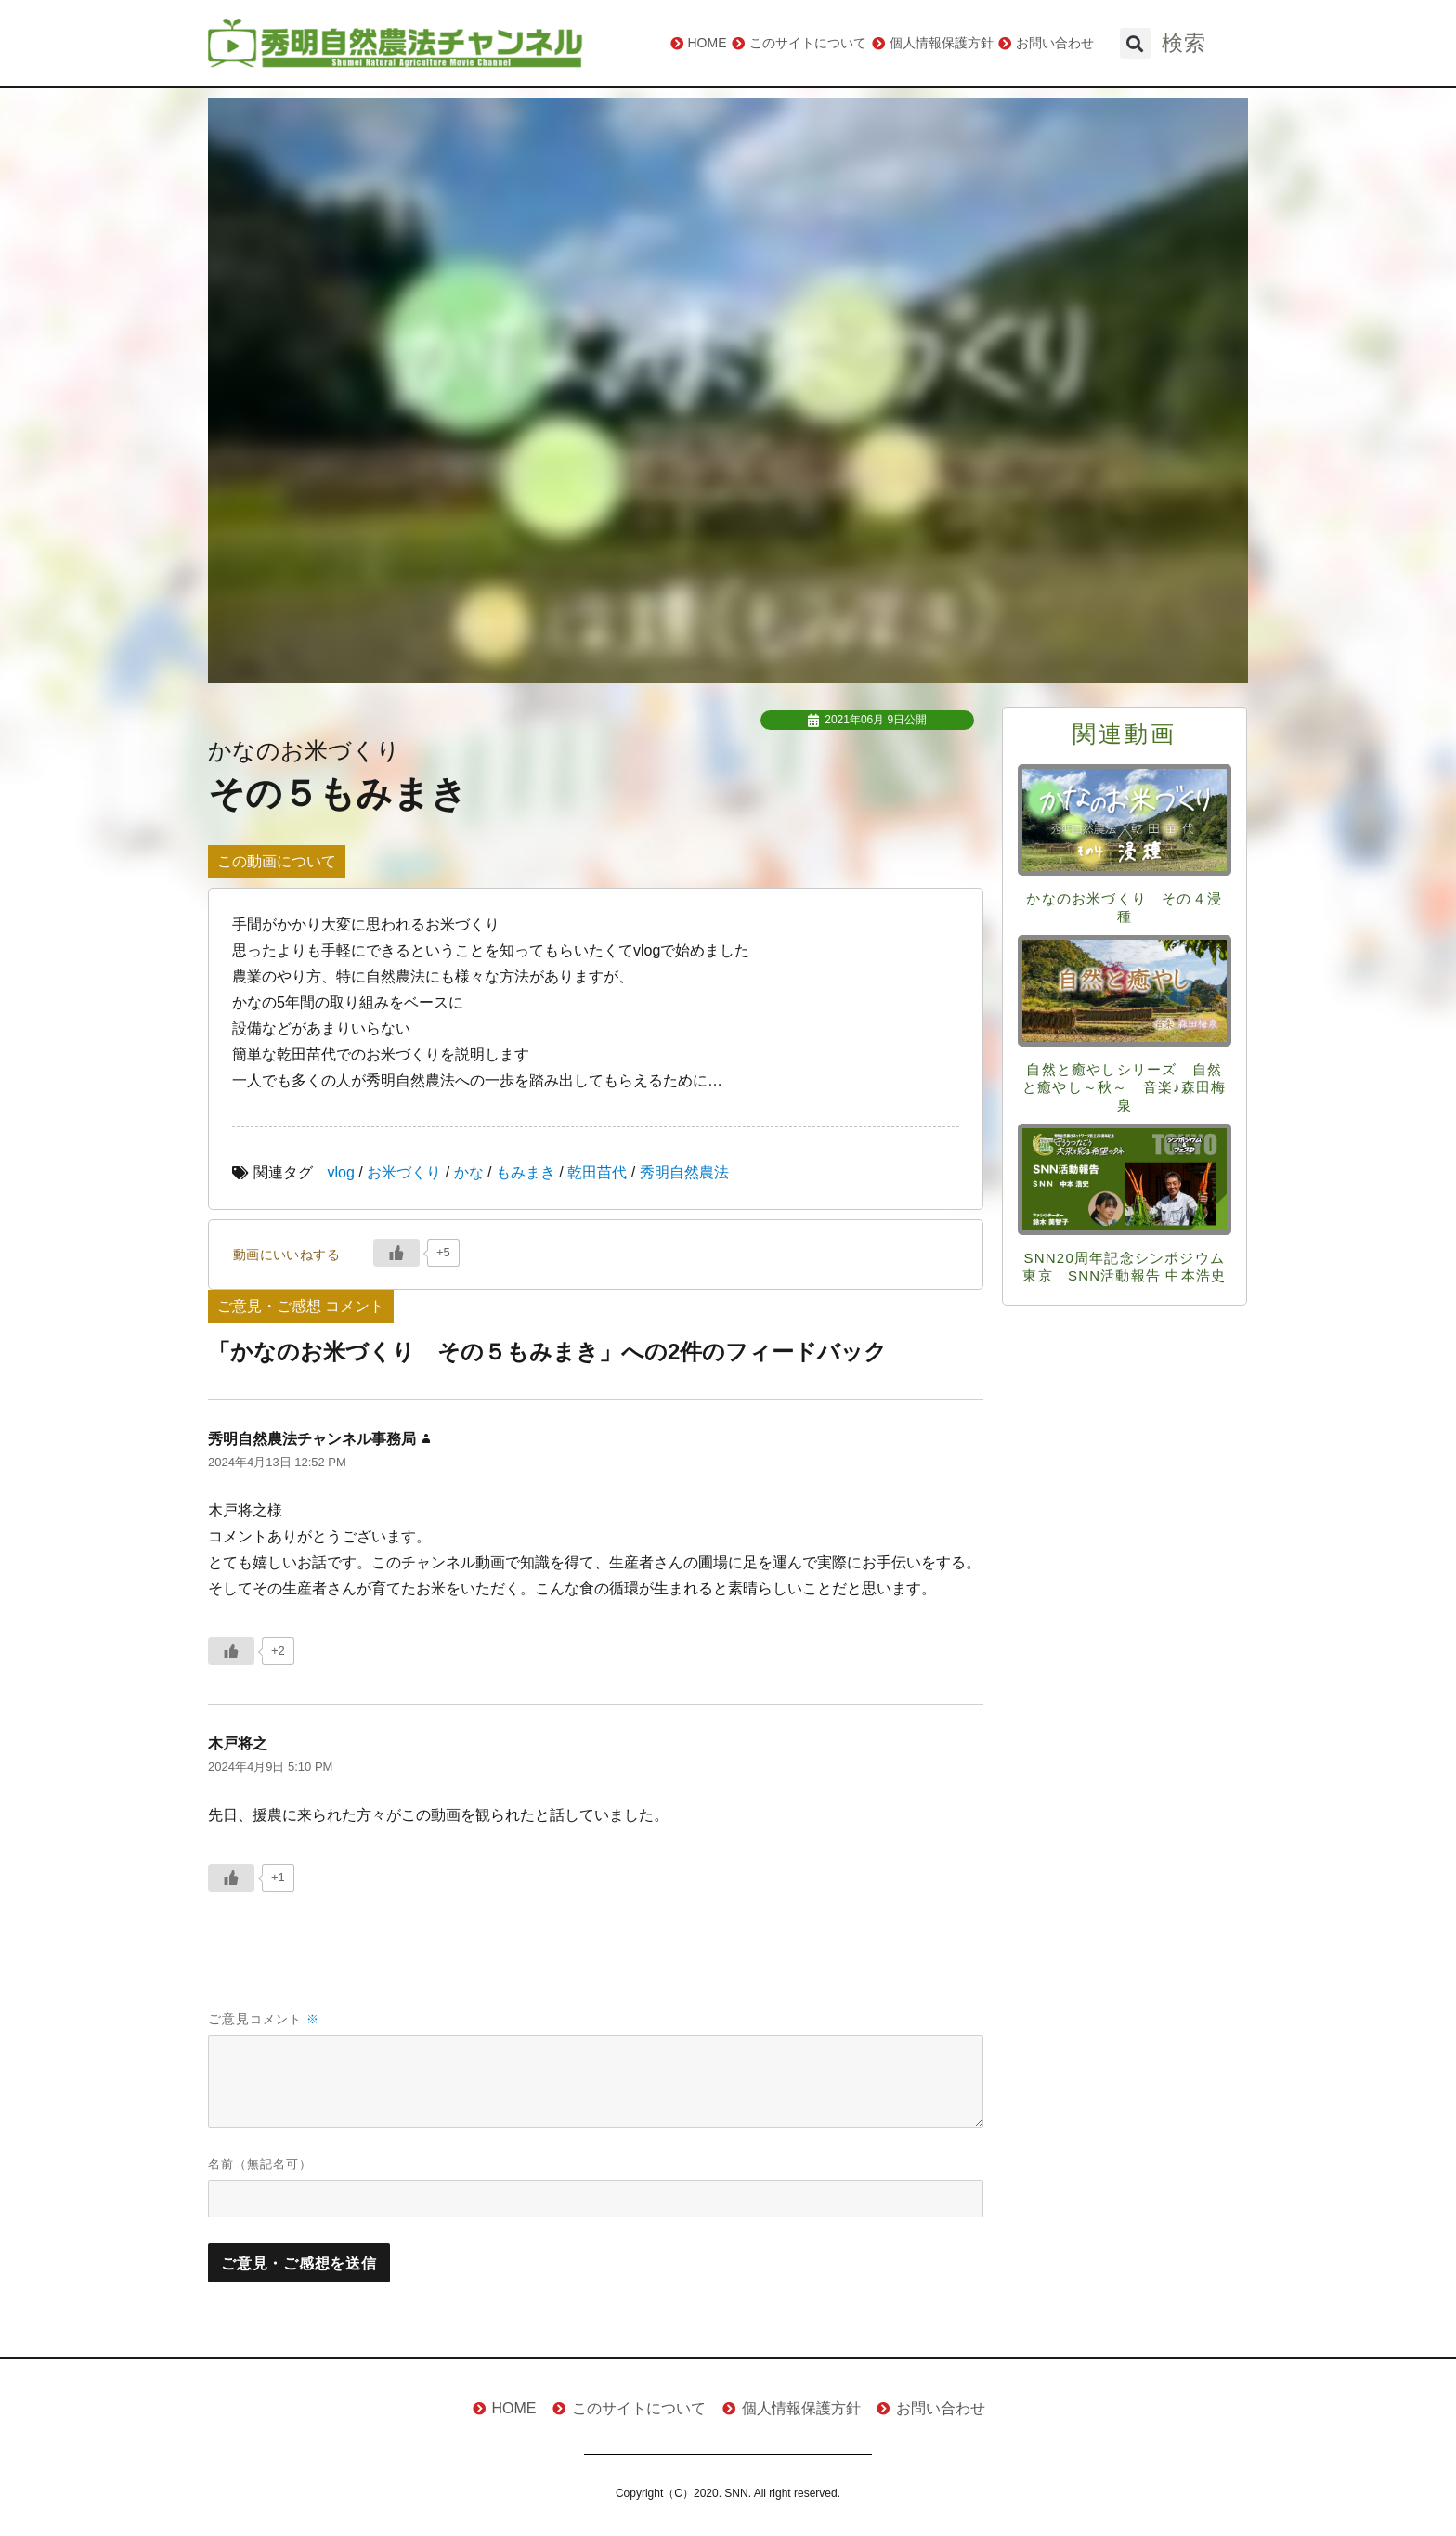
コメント (284, 2019)
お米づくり (404, 1172)
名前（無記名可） (260, 2164)
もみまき (525, 1172)
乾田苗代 (597, 1172)
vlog (341, 1172)
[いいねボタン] (396, 1253)
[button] (1135, 43)
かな (469, 1172)
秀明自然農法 (684, 1172)
